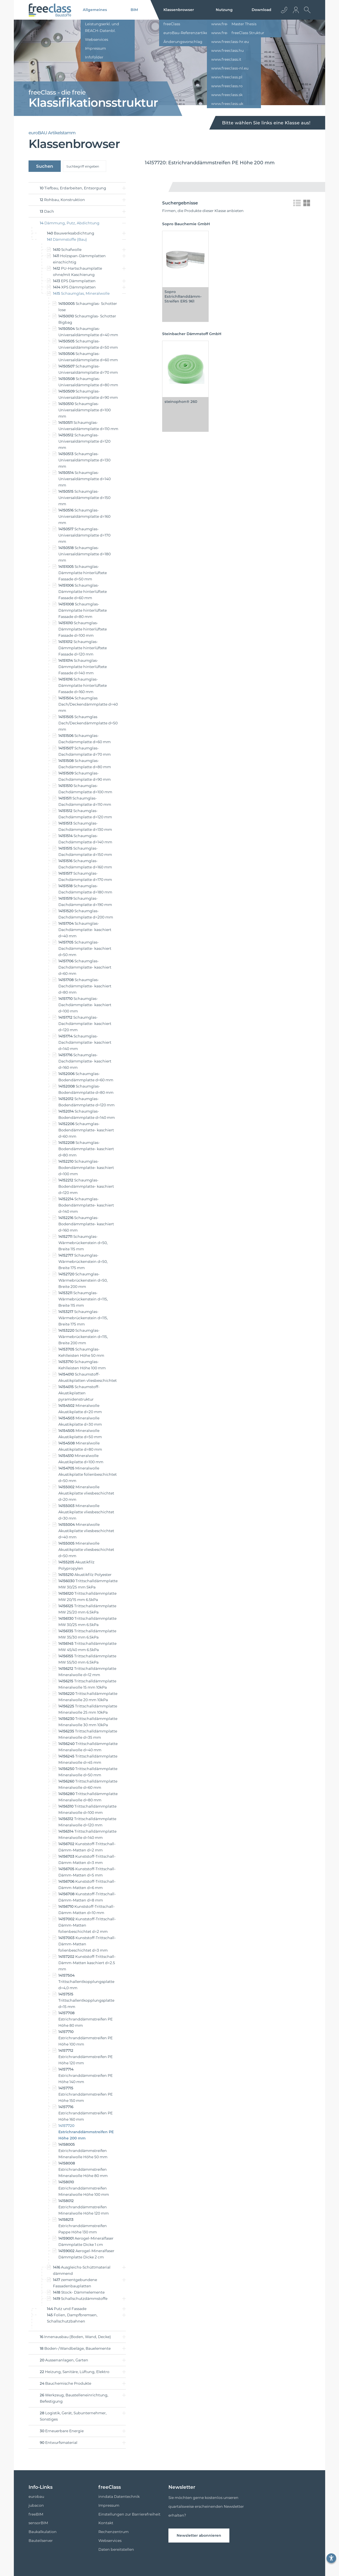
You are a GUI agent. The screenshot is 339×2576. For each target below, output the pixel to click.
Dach (47, 211)
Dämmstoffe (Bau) (67, 239)
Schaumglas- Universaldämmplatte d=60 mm (88, 356)
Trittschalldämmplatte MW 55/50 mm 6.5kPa (87, 1659)
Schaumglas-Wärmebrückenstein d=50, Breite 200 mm (83, 1280)
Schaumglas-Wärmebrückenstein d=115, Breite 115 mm (83, 1299)
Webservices (110, 2540)
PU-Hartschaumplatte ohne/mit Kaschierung (77, 271)
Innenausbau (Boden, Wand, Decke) (75, 2337)
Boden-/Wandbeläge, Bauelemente (75, 2348)
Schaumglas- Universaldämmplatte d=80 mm (88, 382)
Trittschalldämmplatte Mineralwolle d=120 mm (87, 1822)
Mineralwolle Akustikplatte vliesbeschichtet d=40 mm (86, 1530)
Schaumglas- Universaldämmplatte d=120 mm (84, 441)
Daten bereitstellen (116, 2549)
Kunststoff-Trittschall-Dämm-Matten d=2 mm (87, 1847)
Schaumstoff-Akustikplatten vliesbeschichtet (87, 1377)
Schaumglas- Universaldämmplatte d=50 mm (88, 344)
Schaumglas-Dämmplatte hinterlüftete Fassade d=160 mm (82, 685)
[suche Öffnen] (306, 13)
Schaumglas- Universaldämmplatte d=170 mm (84, 535)
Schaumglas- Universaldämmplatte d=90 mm (88, 394)
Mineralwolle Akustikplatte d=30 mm (80, 1421)
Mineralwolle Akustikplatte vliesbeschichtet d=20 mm (86, 1493)
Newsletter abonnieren (199, 2535)
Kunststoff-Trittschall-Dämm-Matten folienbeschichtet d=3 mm (87, 1944)
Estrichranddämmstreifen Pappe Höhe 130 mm (82, 2225)
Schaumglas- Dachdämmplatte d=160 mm (85, 864)
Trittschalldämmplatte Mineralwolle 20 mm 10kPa (87, 1696)
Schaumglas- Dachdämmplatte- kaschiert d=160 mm (84, 1061)
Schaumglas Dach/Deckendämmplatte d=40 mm (88, 704)
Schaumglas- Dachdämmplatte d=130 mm (85, 826)
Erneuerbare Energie (62, 2431)
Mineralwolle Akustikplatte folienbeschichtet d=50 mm (87, 1474)
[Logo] (50, 10)
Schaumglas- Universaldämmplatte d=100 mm (84, 410)
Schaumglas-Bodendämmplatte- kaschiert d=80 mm (86, 1148)
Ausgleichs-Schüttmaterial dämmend (81, 2270)
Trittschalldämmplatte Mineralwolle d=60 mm (87, 1784)
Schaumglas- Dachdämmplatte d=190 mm (85, 901)
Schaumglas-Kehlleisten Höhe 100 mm (82, 1365)
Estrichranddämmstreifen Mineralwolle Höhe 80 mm (83, 2169)
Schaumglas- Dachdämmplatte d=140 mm (85, 839)
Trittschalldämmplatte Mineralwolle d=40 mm (88, 1747)
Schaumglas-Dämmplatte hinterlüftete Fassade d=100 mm (82, 629)
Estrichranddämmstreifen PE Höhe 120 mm (85, 2056)
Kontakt (105, 2523)
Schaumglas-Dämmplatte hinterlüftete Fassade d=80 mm (82, 610)
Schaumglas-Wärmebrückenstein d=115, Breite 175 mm (83, 1317)
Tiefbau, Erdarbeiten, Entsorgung (73, 188)
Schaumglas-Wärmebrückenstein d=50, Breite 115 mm (83, 1242)
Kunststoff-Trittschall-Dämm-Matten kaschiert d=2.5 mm (87, 1962)
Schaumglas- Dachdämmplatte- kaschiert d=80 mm (84, 986)
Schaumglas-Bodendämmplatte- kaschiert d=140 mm (86, 1205)
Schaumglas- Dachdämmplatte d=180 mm (85, 889)
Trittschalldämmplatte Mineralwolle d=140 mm (87, 1834)
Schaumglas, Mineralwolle (81, 293)
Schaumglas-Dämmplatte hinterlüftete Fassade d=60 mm (82, 591)
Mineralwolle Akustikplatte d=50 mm (80, 1433)
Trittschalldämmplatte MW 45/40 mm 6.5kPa (87, 1646)
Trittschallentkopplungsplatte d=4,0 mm (86, 1981)
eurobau (36, 2496)
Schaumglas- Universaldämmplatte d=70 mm (88, 369)
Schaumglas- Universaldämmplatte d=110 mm (88, 425)
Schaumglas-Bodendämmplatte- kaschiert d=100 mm (86, 1167)
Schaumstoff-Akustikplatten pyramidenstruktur (79, 1393)
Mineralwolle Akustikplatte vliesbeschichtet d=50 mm (86, 1549)
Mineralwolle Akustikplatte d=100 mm (80, 1458)
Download (261, 10)
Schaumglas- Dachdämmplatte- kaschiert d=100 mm (84, 1004)
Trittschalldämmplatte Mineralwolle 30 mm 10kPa (87, 1721)
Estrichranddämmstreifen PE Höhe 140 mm (85, 2075)
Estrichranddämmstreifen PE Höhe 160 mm (85, 2113)
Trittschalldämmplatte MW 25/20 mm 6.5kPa (87, 1609)
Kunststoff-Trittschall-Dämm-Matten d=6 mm (87, 1884)
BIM (134, 10)
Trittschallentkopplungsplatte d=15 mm (86, 2000)
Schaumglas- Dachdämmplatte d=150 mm (85, 851)
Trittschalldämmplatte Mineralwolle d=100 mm (87, 1809)
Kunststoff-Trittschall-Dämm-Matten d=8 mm (87, 1897)
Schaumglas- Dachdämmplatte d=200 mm (85, 914)
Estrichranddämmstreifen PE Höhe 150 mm (85, 2094)
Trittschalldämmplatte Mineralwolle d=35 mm (87, 1734)
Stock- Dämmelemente (79, 2292)
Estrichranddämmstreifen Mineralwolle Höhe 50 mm (82, 2150)
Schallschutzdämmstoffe (80, 2298)
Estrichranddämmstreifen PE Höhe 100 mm (85, 2038)
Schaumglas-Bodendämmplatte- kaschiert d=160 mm (86, 1224)
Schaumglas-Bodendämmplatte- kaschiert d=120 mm (86, 1186)
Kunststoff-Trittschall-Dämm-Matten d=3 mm (87, 1859)
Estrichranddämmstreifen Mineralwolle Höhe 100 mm (83, 2188)
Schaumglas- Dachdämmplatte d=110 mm (84, 801)
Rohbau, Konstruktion (62, 200)
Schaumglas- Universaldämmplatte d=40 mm (88, 331)
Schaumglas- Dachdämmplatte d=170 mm (85, 876)
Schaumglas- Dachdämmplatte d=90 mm (84, 776)
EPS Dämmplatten (74, 281)
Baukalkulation (43, 2532)
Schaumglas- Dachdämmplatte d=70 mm (84, 751)
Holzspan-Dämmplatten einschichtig (79, 259)
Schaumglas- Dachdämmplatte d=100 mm (85, 789)
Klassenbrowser (178, 10)
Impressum (108, 2505)
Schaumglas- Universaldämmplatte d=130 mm (84, 460)
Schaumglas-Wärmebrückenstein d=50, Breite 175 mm (83, 1261)
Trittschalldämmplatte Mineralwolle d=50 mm (87, 1772)
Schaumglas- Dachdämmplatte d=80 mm (84, 763)
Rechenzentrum (113, 2532)
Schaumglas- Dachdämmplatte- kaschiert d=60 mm (84, 967)
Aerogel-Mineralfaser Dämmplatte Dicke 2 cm (86, 2254)
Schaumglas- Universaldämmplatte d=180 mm (84, 554)
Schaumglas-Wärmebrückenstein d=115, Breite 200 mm (83, 1336)
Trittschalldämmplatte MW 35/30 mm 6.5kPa (87, 1634)
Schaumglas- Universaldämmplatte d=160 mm (84, 516)
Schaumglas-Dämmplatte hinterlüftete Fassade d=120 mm (82, 648)
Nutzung (224, 10)
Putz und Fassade (66, 2309)
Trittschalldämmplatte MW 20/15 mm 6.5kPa (87, 1596)
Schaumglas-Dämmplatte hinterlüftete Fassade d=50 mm (82, 572)
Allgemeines (95, 10)
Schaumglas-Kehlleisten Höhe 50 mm (81, 1352)
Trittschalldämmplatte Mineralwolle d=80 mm (88, 1797)
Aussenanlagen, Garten (64, 2360)
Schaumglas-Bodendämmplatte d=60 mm (85, 1077)
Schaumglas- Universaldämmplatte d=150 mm (84, 497)
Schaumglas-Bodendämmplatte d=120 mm (86, 1102)
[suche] (84, 166)
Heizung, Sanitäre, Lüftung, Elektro (74, 2372)
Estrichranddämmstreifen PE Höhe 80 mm (85, 2019)
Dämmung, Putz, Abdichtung (69, 223)
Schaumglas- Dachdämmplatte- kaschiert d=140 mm (84, 1042)
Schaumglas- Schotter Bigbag (87, 319)
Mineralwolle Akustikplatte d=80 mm (80, 1446)
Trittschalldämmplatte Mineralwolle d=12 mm (87, 1671)
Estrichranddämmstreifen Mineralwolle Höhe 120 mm (83, 2207)
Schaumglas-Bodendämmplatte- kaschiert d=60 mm (86, 1130)
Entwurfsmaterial (58, 2442)
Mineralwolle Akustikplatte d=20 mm (80, 1408)
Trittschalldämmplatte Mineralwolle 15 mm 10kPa (87, 1684)
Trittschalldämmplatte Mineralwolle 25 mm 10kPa (87, 1709)
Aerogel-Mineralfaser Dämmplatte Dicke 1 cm (86, 2241)
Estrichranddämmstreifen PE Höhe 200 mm (86, 2131)
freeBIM (36, 2514)
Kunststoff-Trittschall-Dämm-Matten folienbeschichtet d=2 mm (87, 1925)
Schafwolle (67, 249)
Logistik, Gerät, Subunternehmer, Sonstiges (73, 2416)
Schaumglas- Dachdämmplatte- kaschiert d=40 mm (84, 929)
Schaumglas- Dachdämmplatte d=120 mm (85, 814)
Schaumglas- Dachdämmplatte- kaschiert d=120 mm (84, 1023)
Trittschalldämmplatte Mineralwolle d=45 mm (87, 1759)
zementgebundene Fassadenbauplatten (75, 2283)
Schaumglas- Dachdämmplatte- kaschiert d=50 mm (84, 948)
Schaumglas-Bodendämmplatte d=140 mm (86, 1114)
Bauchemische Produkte (65, 2383)
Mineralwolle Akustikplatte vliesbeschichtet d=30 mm (86, 1512)
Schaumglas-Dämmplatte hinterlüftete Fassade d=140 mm (82, 666)
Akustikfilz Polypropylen (76, 1565)
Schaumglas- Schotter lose (87, 306)
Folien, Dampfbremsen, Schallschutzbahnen (72, 2318)
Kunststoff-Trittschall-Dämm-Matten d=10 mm (86, 1909)
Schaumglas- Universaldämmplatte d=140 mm (84, 478)
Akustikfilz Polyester (85, 1574)
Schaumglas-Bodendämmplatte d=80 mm (86, 1089)
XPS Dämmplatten (74, 287)
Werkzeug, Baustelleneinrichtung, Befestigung (74, 2398)
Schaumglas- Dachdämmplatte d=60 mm (84, 738)
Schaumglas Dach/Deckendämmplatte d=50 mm (88, 723)
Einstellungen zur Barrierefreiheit (129, 2514)
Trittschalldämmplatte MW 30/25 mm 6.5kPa (87, 1621)
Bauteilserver (41, 2540)
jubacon (36, 2505)
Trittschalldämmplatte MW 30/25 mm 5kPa (88, 1584)
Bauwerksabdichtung (70, 233)
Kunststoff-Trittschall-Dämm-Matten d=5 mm (87, 1872)
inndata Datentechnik (119, 2496)
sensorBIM (38, 2523)
